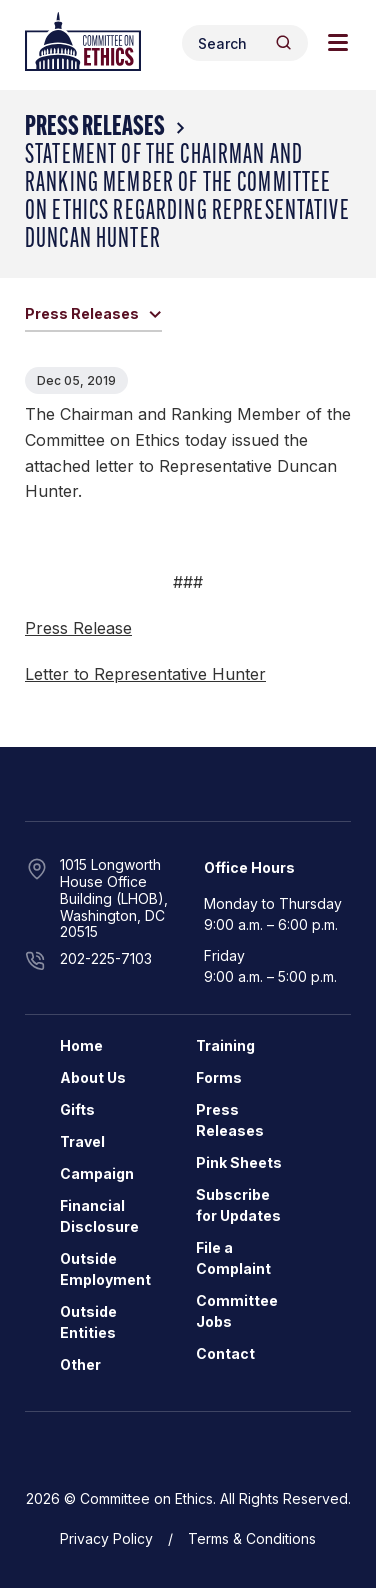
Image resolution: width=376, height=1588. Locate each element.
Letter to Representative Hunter (145, 674)
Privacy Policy (106, 1538)
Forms (219, 1077)
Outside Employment (105, 1269)
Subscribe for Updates (238, 1205)
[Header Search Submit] (283, 42)
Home (81, 1045)
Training (225, 1045)
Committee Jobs (237, 1311)
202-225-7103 (106, 958)
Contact (225, 1353)
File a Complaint (233, 1258)
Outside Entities (88, 1322)
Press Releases (95, 128)
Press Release (78, 628)
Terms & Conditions (252, 1538)
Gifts (77, 1109)
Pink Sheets (239, 1162)
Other (80, 1364)
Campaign (97, 1173)
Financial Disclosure (99, 1216)
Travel (82, 1141)
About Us (93, 1077)
